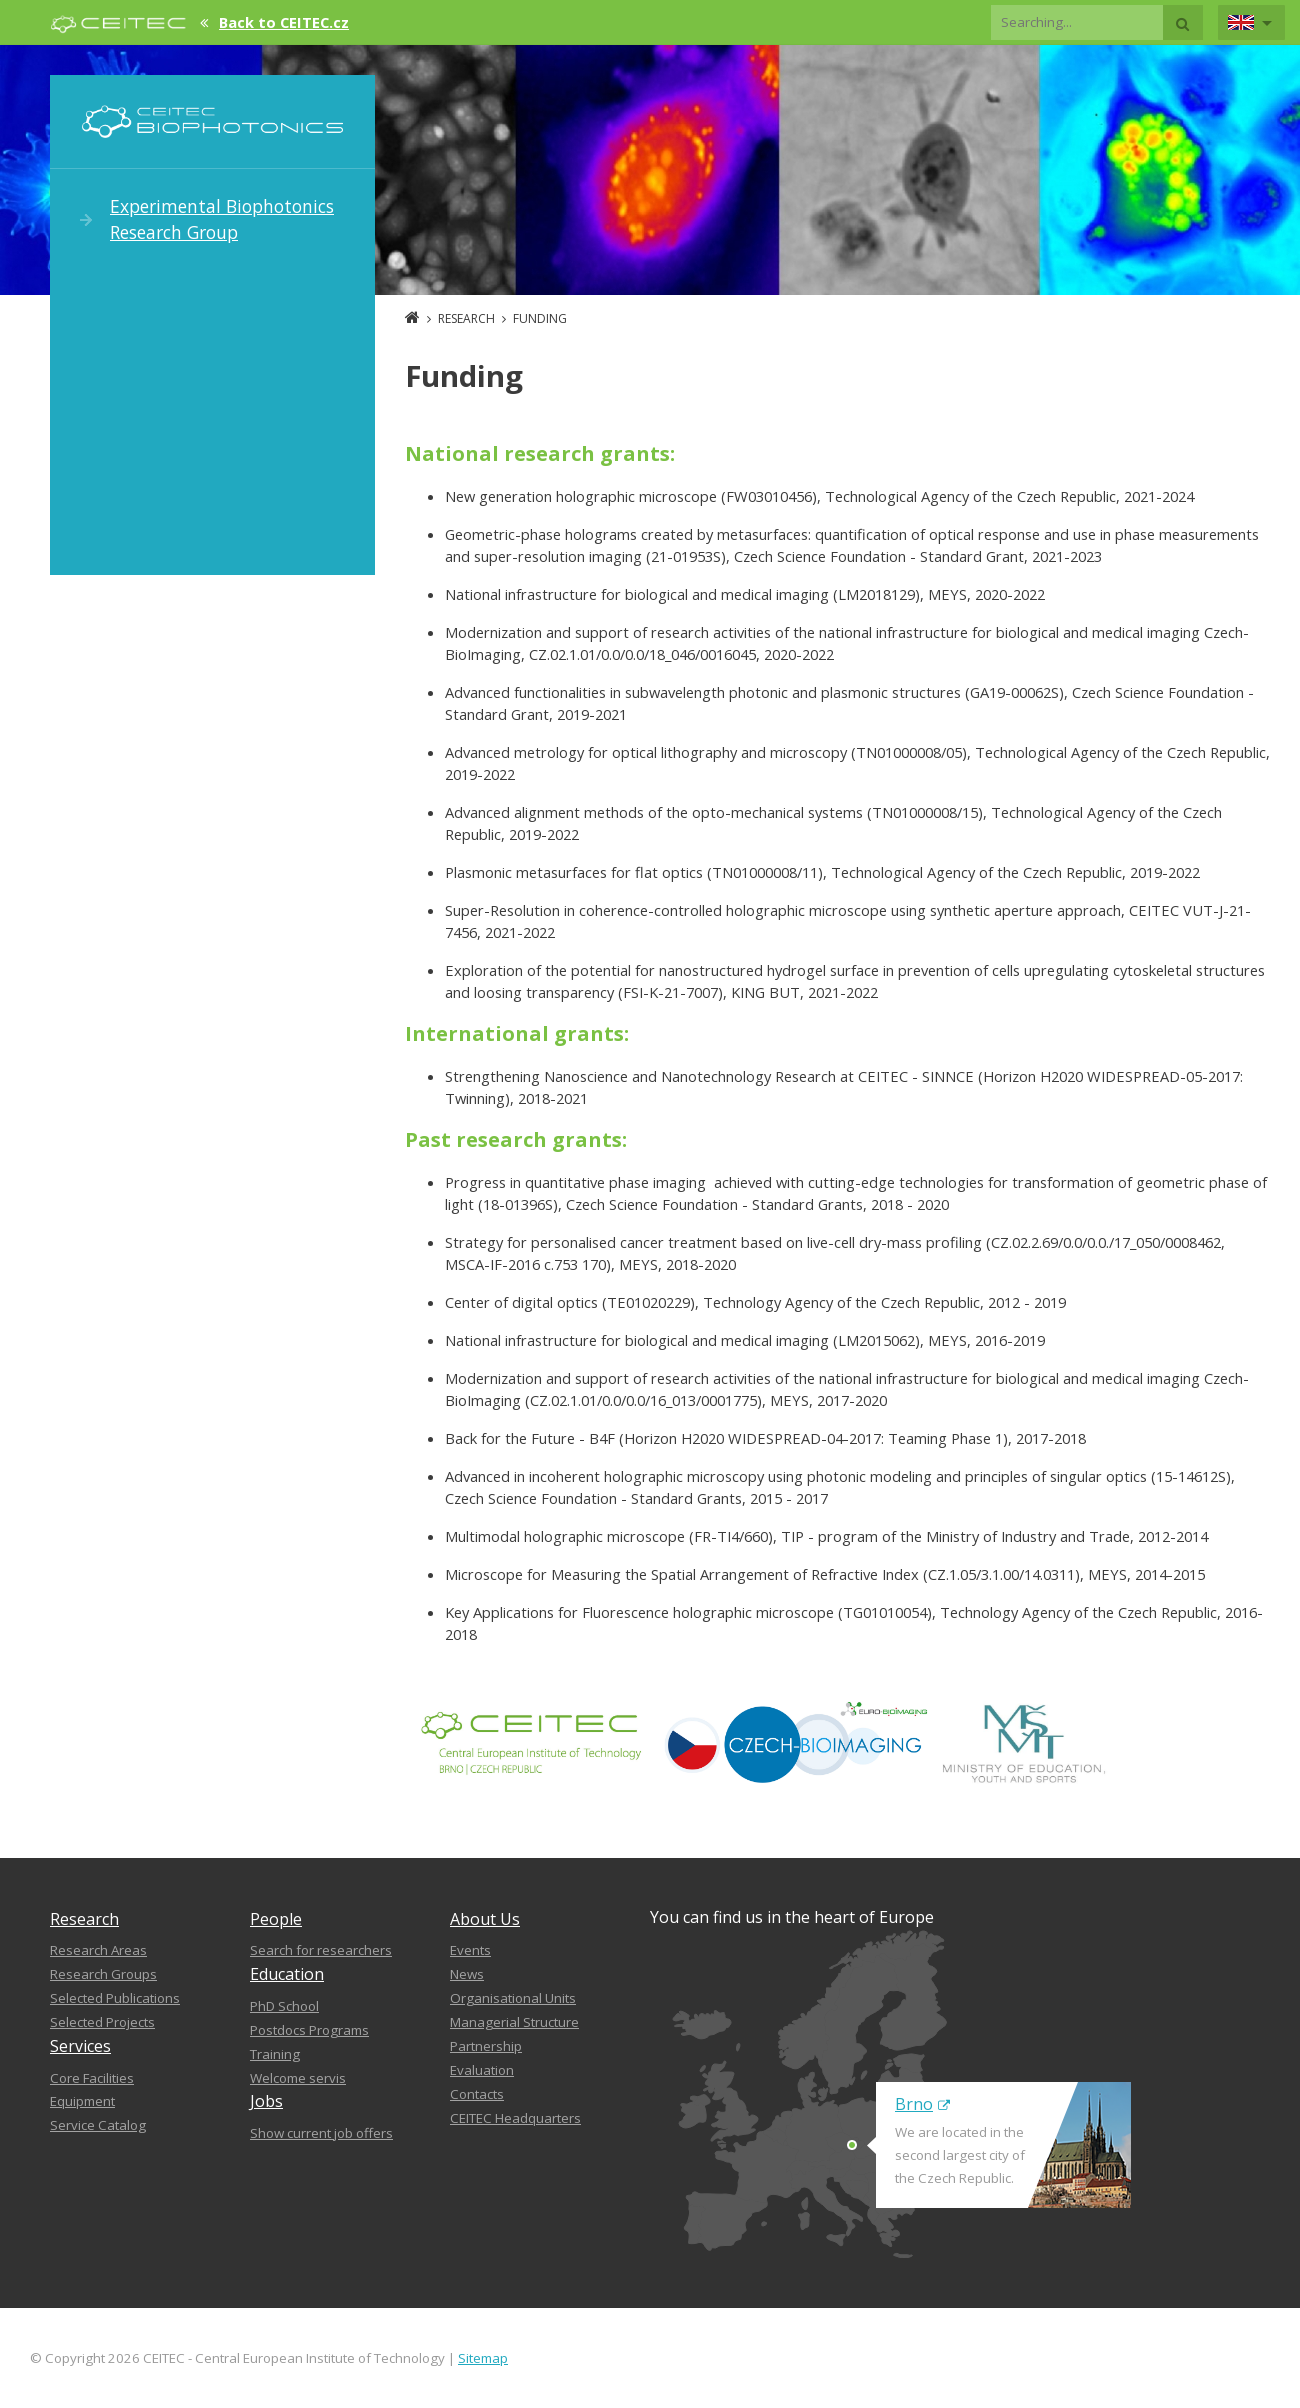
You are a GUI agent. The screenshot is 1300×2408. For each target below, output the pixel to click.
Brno (922, 2104)
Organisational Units (513, 1998)
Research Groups (103, 1974)
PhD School (284, 2006)
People (276, 1919)
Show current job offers (321, 2133)
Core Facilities (92, 2078)
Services (80, 2046)
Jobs (266, 2101)
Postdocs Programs (309, 2030)
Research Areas (98, 1950)
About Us (485, 1919)
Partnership (486, 2046)
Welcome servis (298, 2078)
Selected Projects (102, 2022)
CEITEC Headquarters (515, 2118)
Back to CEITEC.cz (284, 22)
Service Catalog (98, 2125)
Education (287, 1974)
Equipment (82, 2101)
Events (470, 1950)
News (467, 1974)
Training (275, 2054)
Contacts (477, 2094)
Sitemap (483, 2358)
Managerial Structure (514, 2022)
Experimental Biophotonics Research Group (222, 219)
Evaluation (482, 2070)
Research (84, 1919)
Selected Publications (115, 1998)
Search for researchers (321, 1950)
